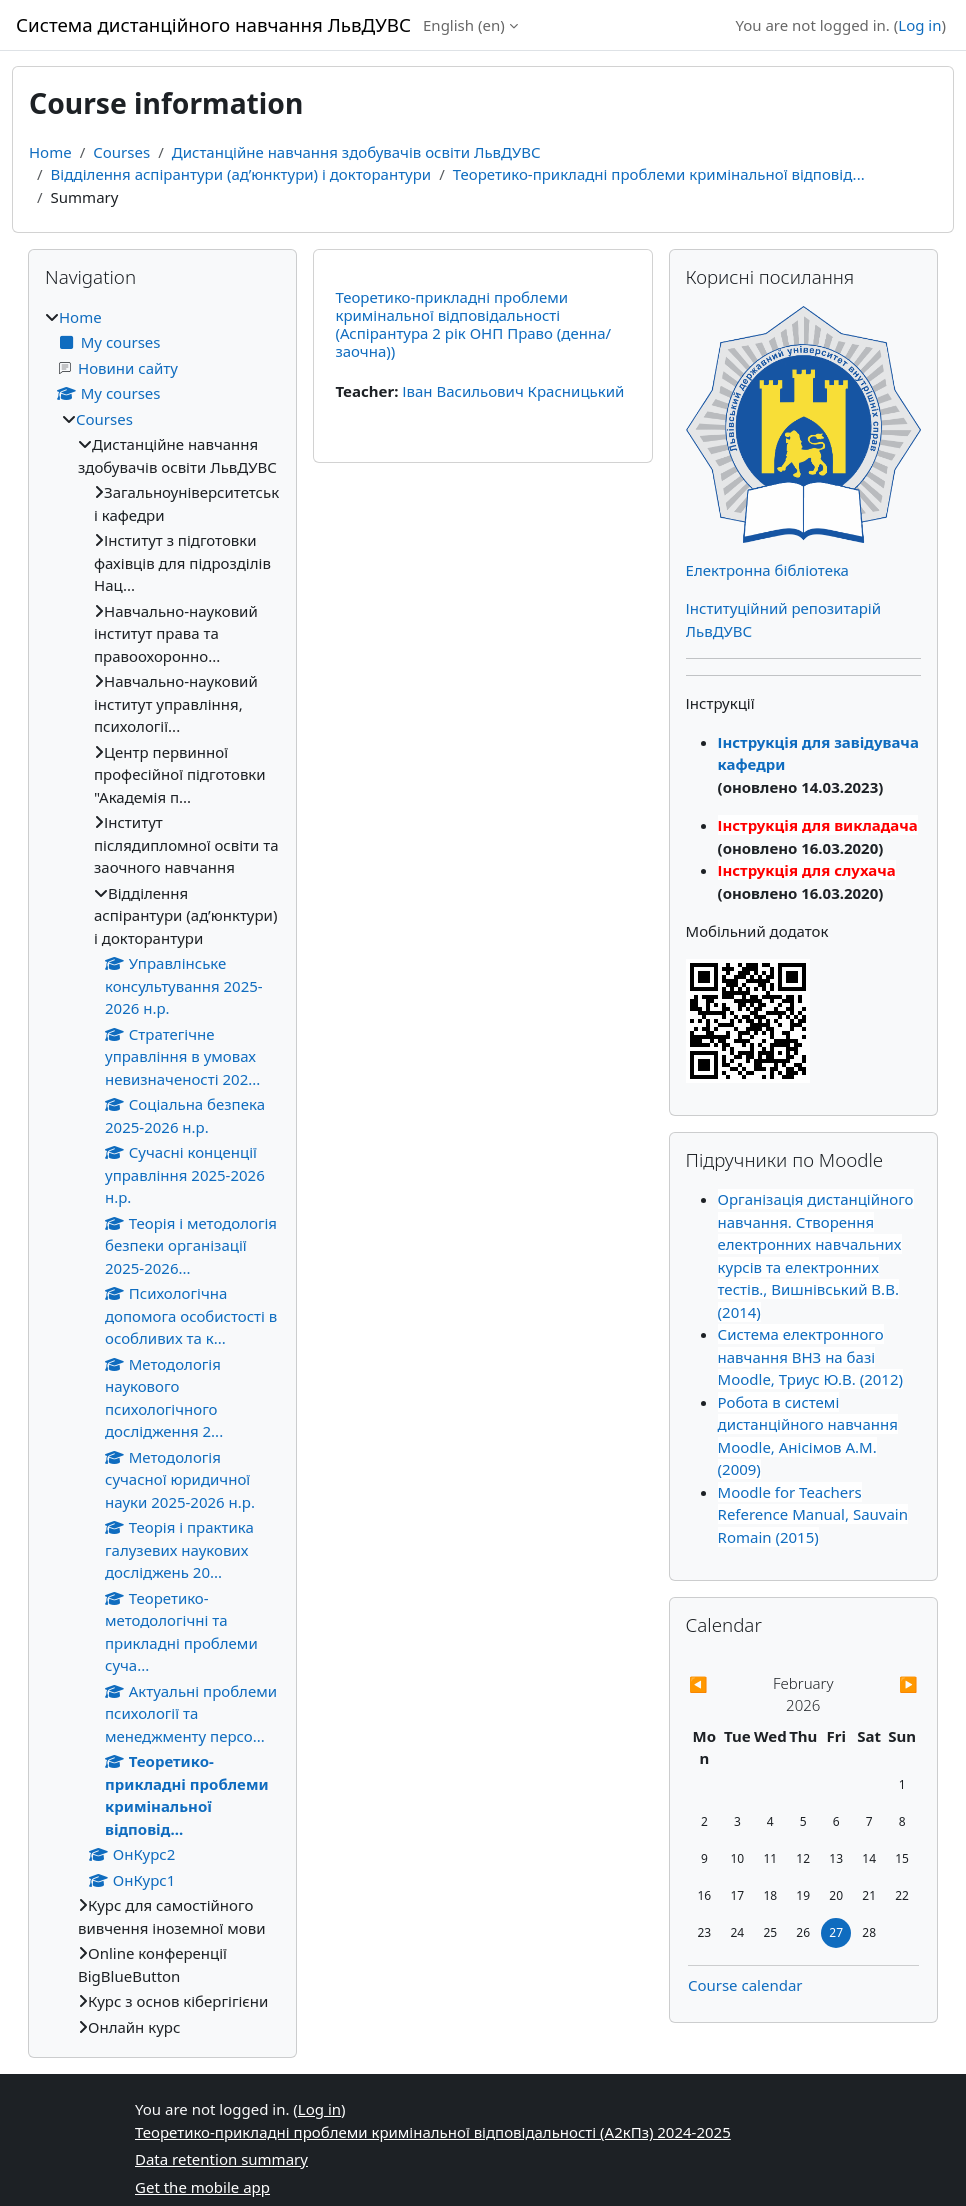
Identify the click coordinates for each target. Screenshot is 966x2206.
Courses (121, 152)
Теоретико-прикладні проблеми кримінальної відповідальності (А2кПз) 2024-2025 (433, 2132)
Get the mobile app (202, 2187)
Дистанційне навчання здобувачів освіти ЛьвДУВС (356, 152)
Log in (919, 25)
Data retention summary (221, 2159)
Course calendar (745, 1985)
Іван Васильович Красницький (513, 391)
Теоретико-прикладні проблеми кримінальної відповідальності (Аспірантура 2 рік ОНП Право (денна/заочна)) (473, 324)
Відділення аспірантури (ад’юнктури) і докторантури (241, 174)
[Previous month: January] (722, 1684)
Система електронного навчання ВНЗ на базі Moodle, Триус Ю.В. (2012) (810, 1356)
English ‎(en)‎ (464, 25)
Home (50, 152)
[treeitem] (162, 1172)
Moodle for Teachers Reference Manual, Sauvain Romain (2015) (813, 1514)
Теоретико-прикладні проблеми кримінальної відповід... (659, 174)
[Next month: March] (883, 1684)
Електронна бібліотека (767, 570)
